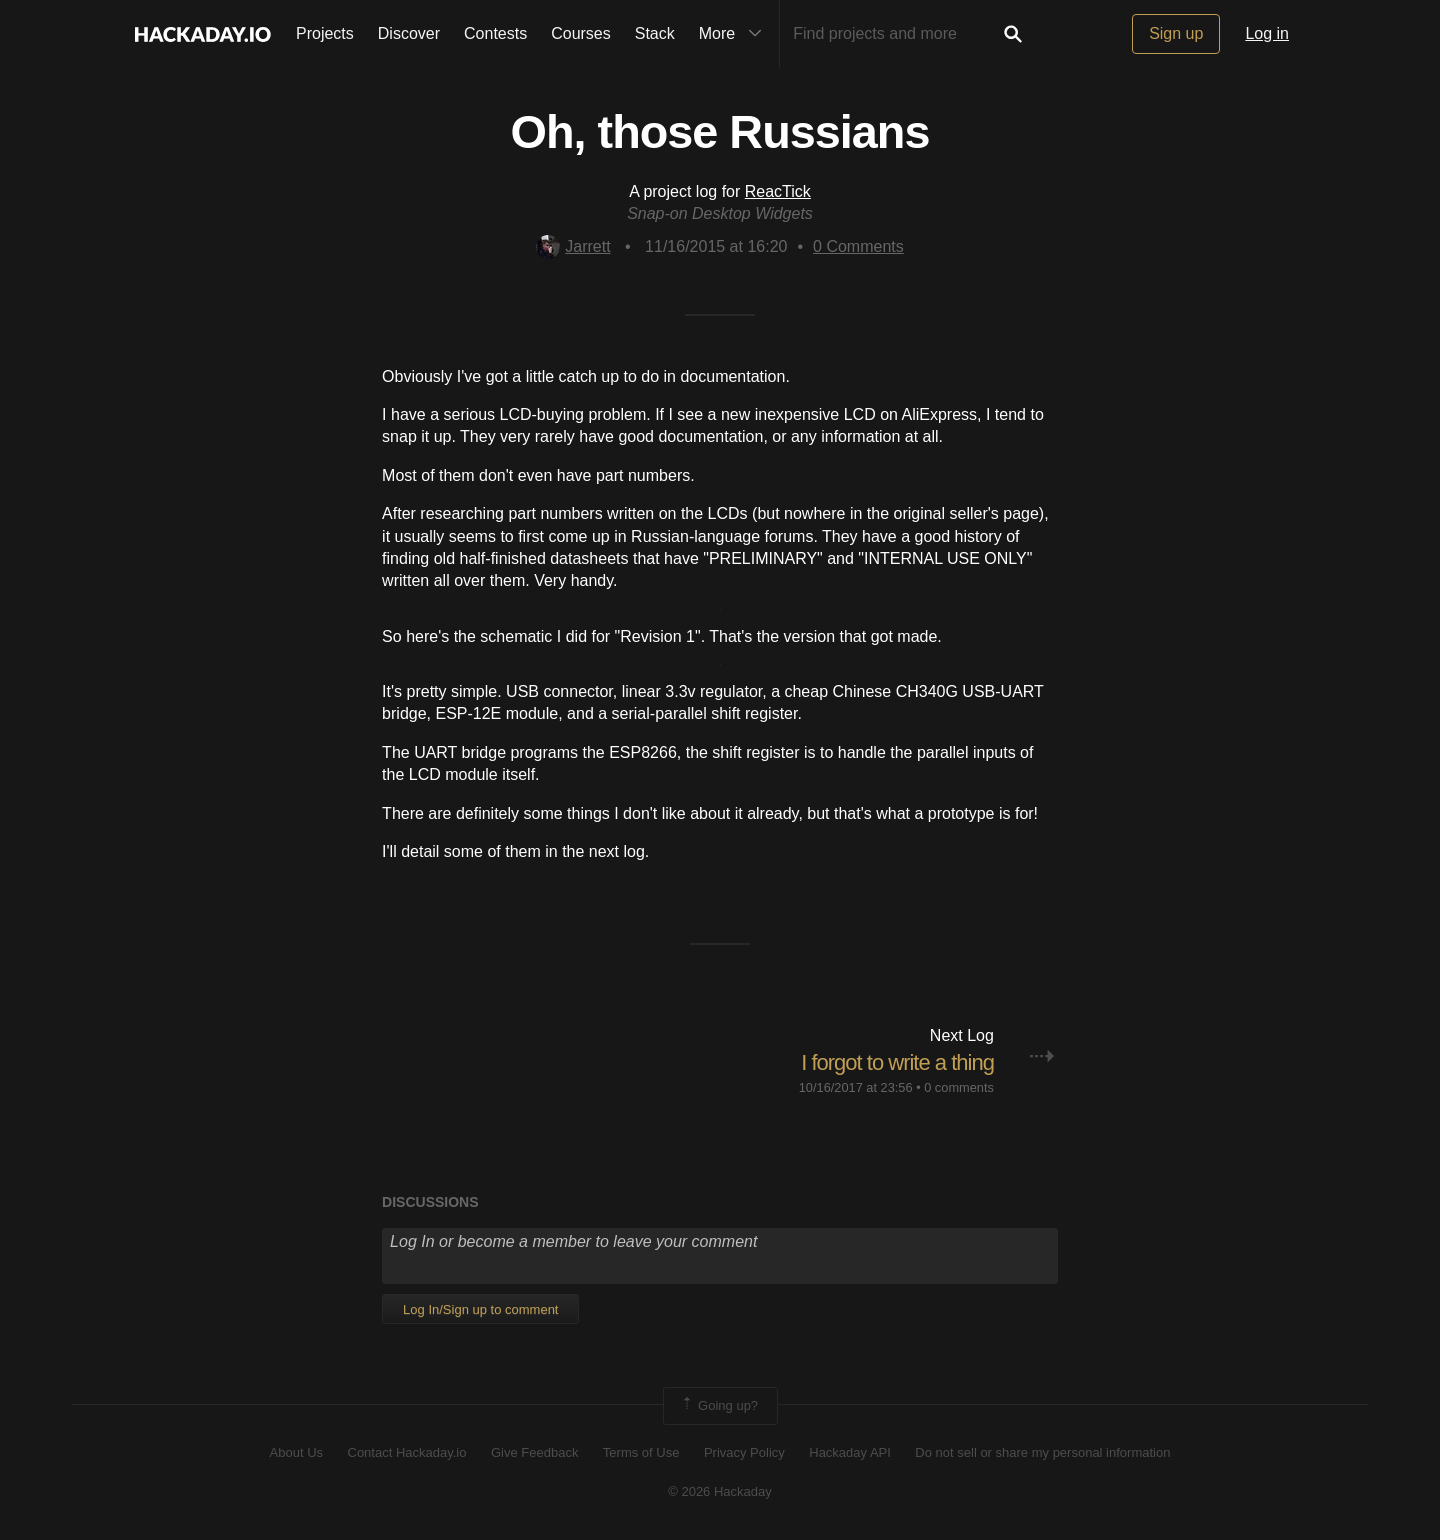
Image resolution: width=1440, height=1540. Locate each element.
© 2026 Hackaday (720, 1491)
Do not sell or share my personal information (1042, 1452)
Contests (495, 33)
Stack (655, 33)
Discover (409, 33)
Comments (858, 246)
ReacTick (778, 191)
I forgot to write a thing (897, 1062)
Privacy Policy (744, 1452)
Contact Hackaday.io (407, 1452)
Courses (581, 33)
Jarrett (573, 246)
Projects (325, 33)
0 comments (959, 1087)
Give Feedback (534, 1452)
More (735, 34)
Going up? (719, 1406)
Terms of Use (641, 1452)
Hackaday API (850, 1452)
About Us (296, 1452)
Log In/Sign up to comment (480, 1309)
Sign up (1176, 33)
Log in (1267, 33)
